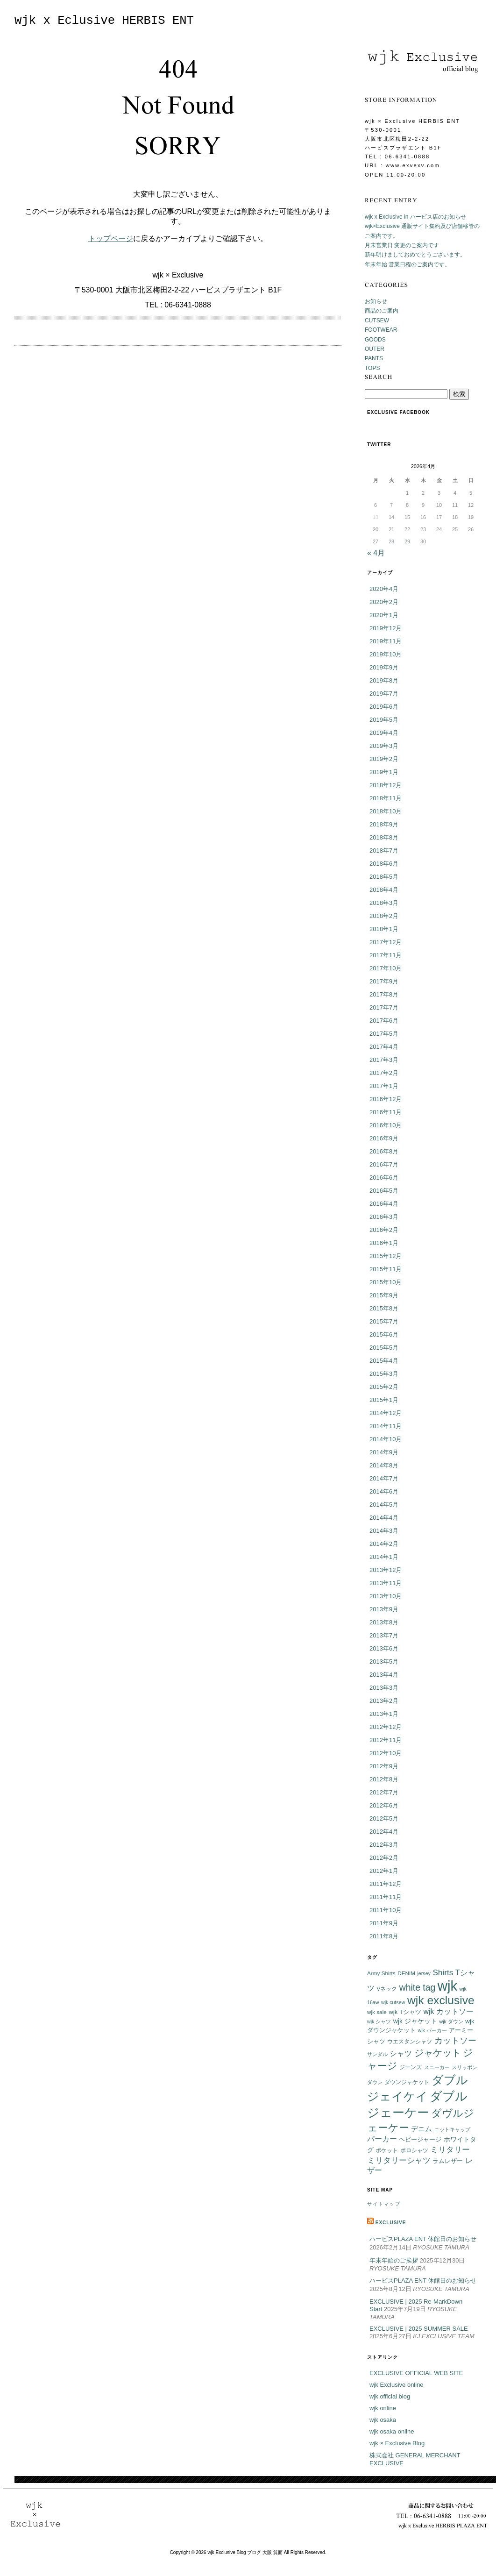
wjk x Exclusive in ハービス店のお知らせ (415, 216)
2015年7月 (383, 1321)
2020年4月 (383, 588)
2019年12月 (385, 628)
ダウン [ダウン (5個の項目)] (375, 2082)
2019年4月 (383, 732)
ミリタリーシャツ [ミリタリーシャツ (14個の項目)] (399, 2160)
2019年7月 (383, 693)
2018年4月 (383, 889)
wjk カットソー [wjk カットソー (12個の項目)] (449, 2011)
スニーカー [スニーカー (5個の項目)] (437, 2067)
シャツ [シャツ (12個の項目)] (401, 2053)
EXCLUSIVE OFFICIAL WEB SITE (416, 2373)
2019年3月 (383, 745)
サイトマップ (384, 2203)
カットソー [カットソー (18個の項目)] (455, 2040)
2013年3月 (383, 1687)
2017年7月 (383, 1007)
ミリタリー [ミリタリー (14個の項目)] (450, 2149)
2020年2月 (383, 601)
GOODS (375, 339)
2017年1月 (383, 1085)
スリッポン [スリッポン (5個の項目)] (464, 2067)
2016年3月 (383, 1216)
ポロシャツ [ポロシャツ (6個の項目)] (414, 2150)
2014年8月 (383, 1465)
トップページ (110, 238)
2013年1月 (383, 1713)
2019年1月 (383, 772)
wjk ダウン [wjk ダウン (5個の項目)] (451, 2021)
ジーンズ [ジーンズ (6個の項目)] (410, 2067)
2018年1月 (383, 928)
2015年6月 (383, 1334)
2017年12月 (385, 942)
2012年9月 (383, 1766)
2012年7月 (383, 1792)
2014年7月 (383, 1478)
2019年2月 (383, 758)
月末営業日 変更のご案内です (402, 245)
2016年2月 (383, 1229)
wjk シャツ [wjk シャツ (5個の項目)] (379, 2021)
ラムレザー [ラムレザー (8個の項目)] (447, 2160)
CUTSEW (377, 320)
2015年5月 (383, 1347)
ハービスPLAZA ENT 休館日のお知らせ (422, 2238)
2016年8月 (383, 1151)
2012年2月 (383, 1857)
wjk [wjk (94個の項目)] (447, 1985)
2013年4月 (383, 1674)
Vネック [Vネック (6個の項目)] (386, 1988)
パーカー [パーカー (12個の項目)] (382, 2139)
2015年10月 (385, 1282)
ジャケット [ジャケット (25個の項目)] (437, 2052)
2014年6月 (383, 1491)
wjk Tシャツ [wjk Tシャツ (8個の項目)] (405, 2011)
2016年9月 (383, 1138)
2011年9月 (383, 1923)
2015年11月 (385, 1269)
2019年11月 (385, 641)
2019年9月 (383, 667)
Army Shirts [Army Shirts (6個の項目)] (381, 1973)
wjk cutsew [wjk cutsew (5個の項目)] (393, 2002)
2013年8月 (383, 1622)
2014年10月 (385, 1439)
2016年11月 (385, 1112)
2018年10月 (385, 811)
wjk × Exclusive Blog (397, 2443)
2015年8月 (383, 1308)
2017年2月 (383, 1072)
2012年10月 (385, 1753)
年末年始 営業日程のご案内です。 (407, 264)
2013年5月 (383, 1661)
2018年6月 (383, 863)
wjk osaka (382, 2419)
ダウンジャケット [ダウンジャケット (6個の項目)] (406, 2082)
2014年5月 (383, 1504)
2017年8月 (383, 994)
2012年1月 (383, 1870)
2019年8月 (383, 680)
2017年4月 (383, 1046)
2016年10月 (385, 1125)
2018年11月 (385, 798)
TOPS (372, 368)
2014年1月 (383, 1556)
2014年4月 (383, 1517)
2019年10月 (385, 654)
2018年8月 (383, 837)
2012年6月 (383, 1805)
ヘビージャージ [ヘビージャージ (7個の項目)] (420, 2139)
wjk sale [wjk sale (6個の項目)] (377, 2012)
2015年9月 (383, 1295)
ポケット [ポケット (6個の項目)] (387, 2150)
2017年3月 (383, 1059)
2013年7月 (383, 1635)
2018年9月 (383, 824)
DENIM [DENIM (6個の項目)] (406, 1973)
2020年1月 (383, 615)
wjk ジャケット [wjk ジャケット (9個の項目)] (415, 2021)
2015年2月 (383, 1386)
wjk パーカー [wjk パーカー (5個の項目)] (432, 2030)
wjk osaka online (391, 2431)
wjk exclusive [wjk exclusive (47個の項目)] (441, 2000)
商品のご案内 (381, 310)
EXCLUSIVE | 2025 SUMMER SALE (418, 2328)
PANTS (374, 358)
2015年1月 (383, 1399)
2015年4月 (383, 1360)
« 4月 (376, 553)
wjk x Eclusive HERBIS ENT (104, 21)
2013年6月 (383, 1648)
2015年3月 (383, 1373)
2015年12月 (385, 1256)
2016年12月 (385, 1099)
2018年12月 (385, 785)
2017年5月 (383, 1033)
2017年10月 (385, 968)
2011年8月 (383, 1936)
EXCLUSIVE (391, 2222)
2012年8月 (383, 1779)
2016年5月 (383, 1190)
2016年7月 (383, 1164)
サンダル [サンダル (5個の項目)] (377, 2054)
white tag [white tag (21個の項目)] (417, 1987)
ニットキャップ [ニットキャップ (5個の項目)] (452, 2129)
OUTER (374, 349)
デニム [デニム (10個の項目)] (421, 2129)
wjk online (382, 2408)
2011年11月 (385, 1896)
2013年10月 (385, 1596)
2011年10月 (385, 1910)
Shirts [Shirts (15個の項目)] (442, 1972)
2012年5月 (383, 1818)
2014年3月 (383, 1530)
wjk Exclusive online (396, 2384)
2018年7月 (383, 850)
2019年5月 (383, 719)
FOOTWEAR (381, 330)
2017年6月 (383, 1020)
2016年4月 (383, 1203)
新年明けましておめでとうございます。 (415, 254)
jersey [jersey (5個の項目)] (424, 1973)
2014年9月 (383, 1452)
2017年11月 (385, 955)
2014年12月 (385, 1412)
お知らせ (376, 301)
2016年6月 (383, 1177)
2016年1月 (383, 1242)
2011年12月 (385, 1883)
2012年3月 (383, 1844)
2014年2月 (383, 1543)
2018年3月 (383, 902)
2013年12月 (385, 1569)
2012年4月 (383, 1831)
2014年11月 (385, 1426)
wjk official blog (389, 2396)
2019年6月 (383, 706)
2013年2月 (383, 1700)
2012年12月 (385, 1726)
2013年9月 (383, 1609)
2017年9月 (383, 981)
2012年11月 (385, 1739)
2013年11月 (385, 1583)
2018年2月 (383, 915)
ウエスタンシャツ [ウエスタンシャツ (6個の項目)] (409, 2041)
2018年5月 (383, 876)
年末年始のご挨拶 (393, 2260)
